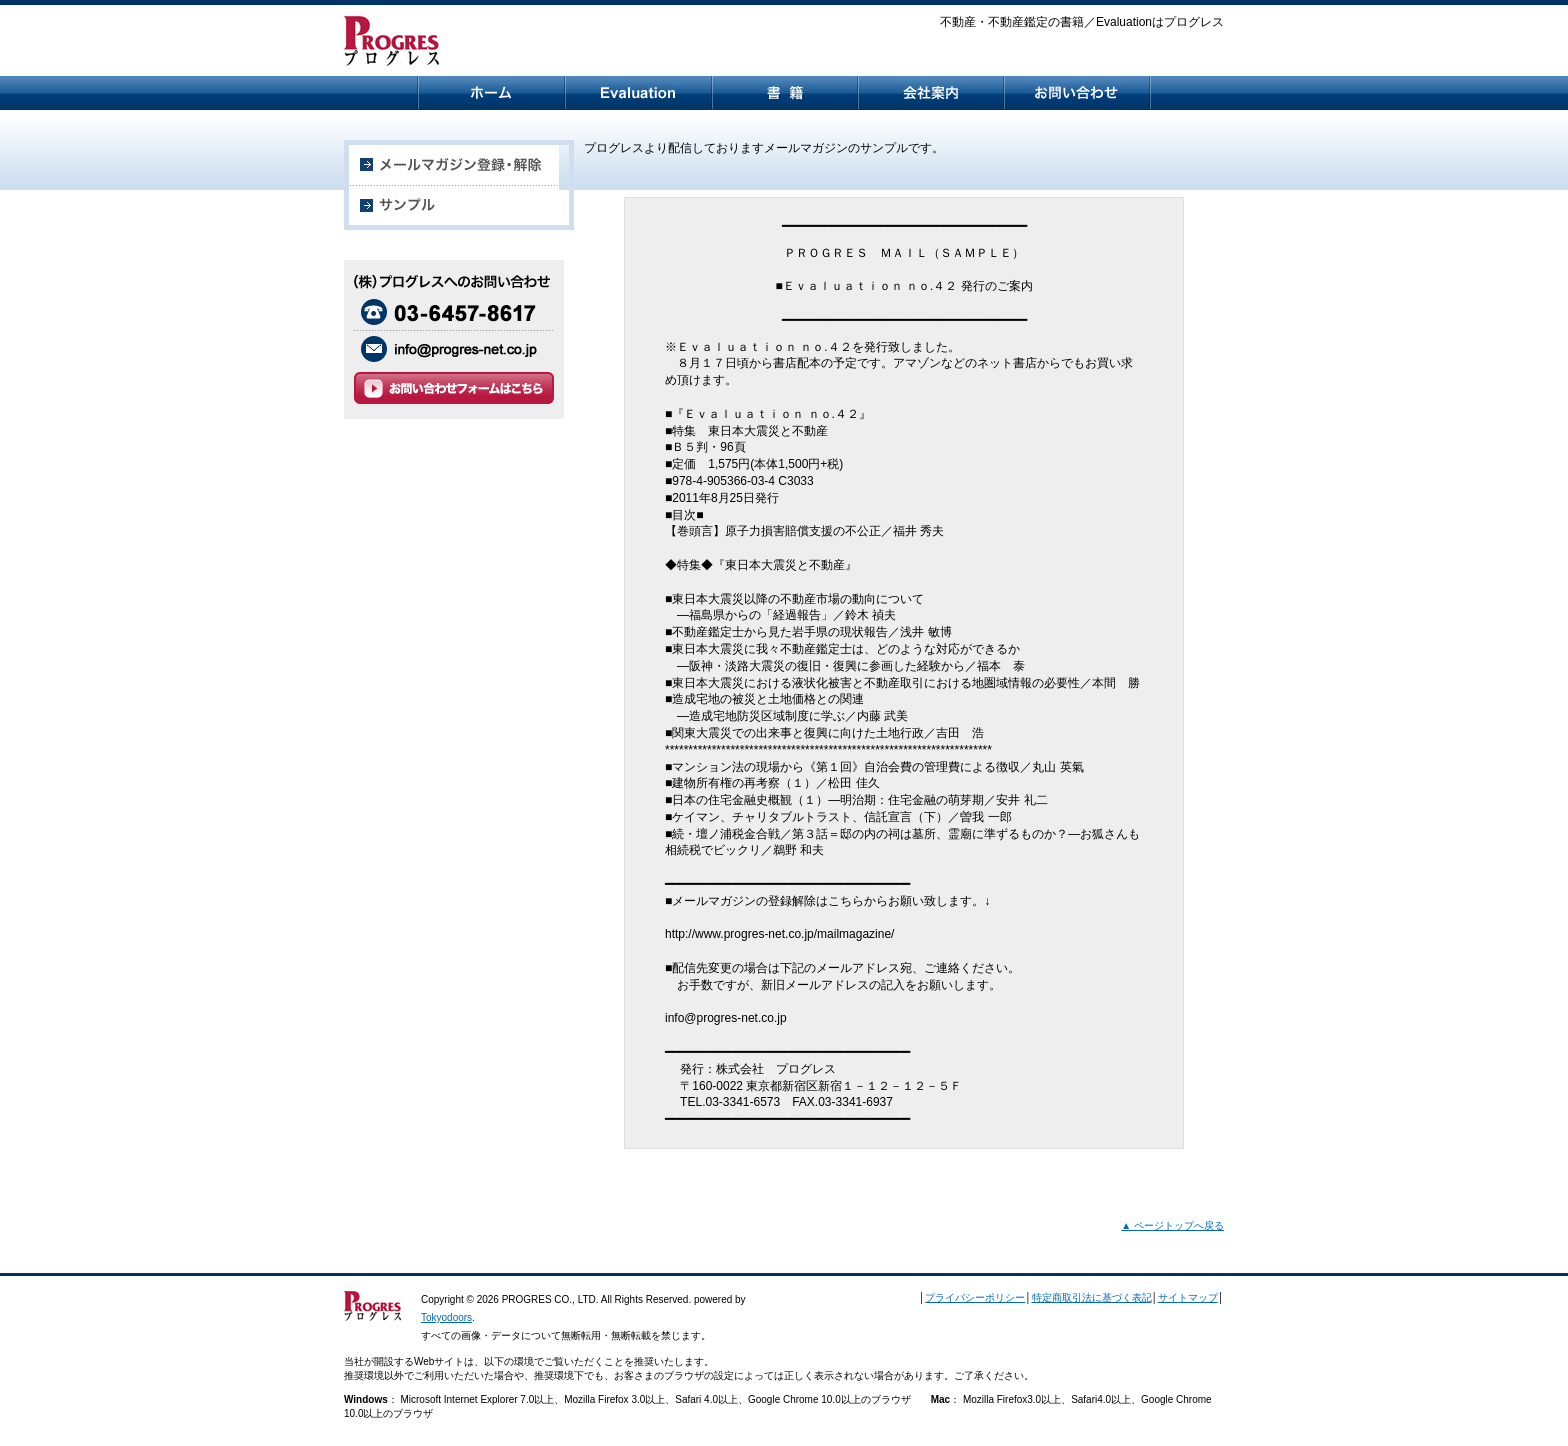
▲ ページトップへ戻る (1172, 1225)
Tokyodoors (446, 1317)
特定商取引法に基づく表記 (1092, 1297)
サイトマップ (1188, 1297)
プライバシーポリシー (975, 1297)
